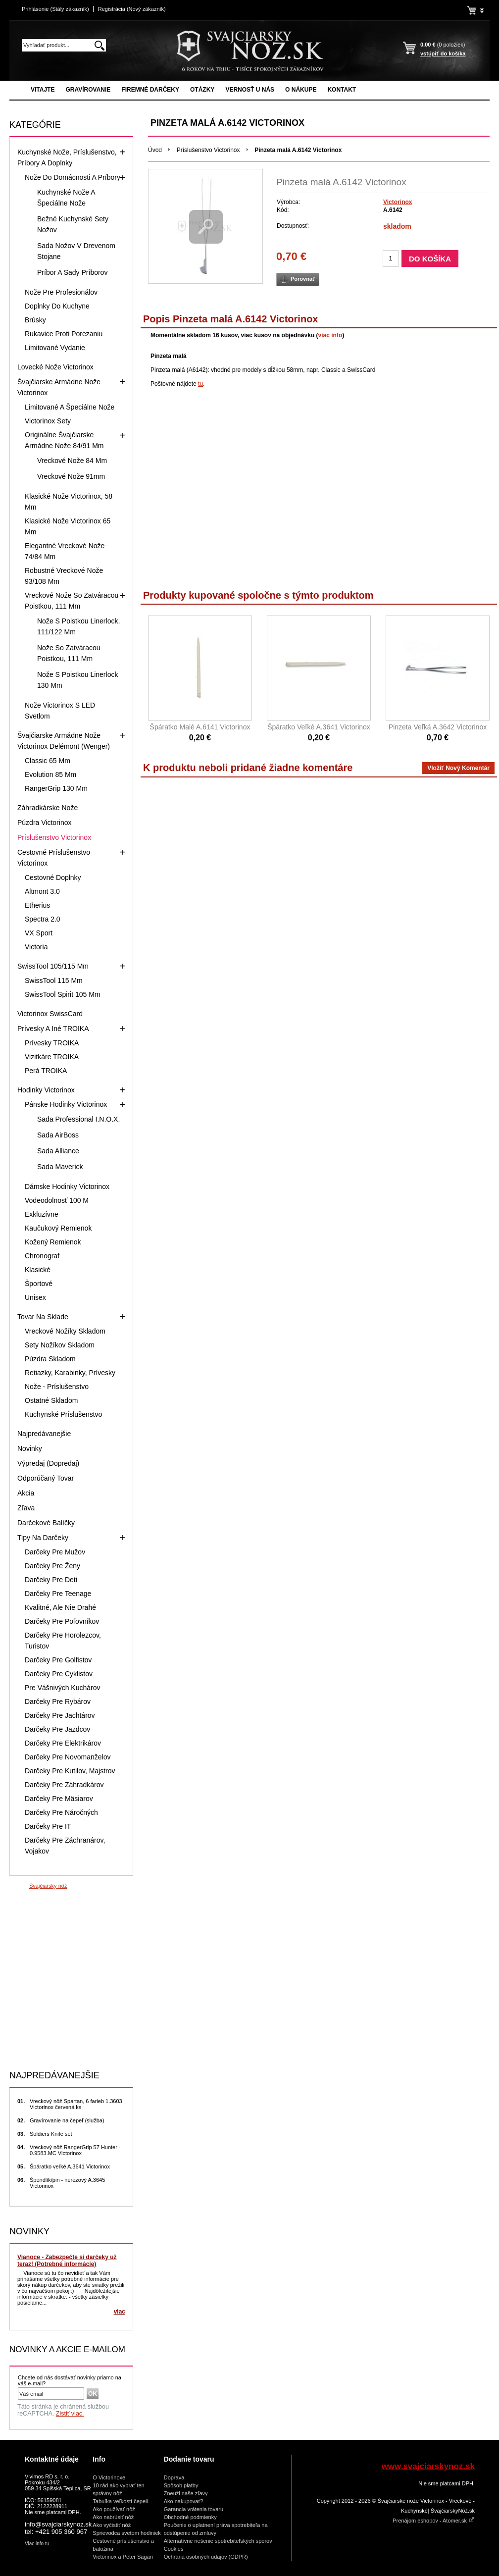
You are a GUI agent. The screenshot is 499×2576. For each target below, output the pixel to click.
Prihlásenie (55, 9)
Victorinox (397, 202)
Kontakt (341, 89)
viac (119, 2311)
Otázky (202, 89)
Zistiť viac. (70, 2413)
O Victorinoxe (109, 2477)
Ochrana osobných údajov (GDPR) (206, 2557)
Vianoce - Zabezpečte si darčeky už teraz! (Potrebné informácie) (67, 2260)
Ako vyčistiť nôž (112, 2525)
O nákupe (300, 89)
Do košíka (430, 259)
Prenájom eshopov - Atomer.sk (434, 2521)
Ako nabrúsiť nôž (113, 2517)
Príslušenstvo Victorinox (208, 150)
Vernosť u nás (249, 89)
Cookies (174, 2549)
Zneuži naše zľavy (186, 2493)
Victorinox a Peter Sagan (122, 2557)
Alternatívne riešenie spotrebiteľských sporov (218, 2541)
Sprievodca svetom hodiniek (127, 2533)
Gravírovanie (87, 89)
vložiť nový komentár (458, 768)
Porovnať (303, 279)
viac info (330, 335)
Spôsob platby (181, 2485)
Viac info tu (37, 2543)
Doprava (174, 2477)
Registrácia (132, 9)
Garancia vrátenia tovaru (193, 2509)
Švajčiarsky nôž (48, 1886)
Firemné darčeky (150, 89)
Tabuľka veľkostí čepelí (120, 2501)
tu (200, 383)
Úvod (155, 150)
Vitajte (42, 89)
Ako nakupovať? (183, 2501)
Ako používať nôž (114, 2509)
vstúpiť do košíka (442, 53)
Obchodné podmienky (190, 2517)
